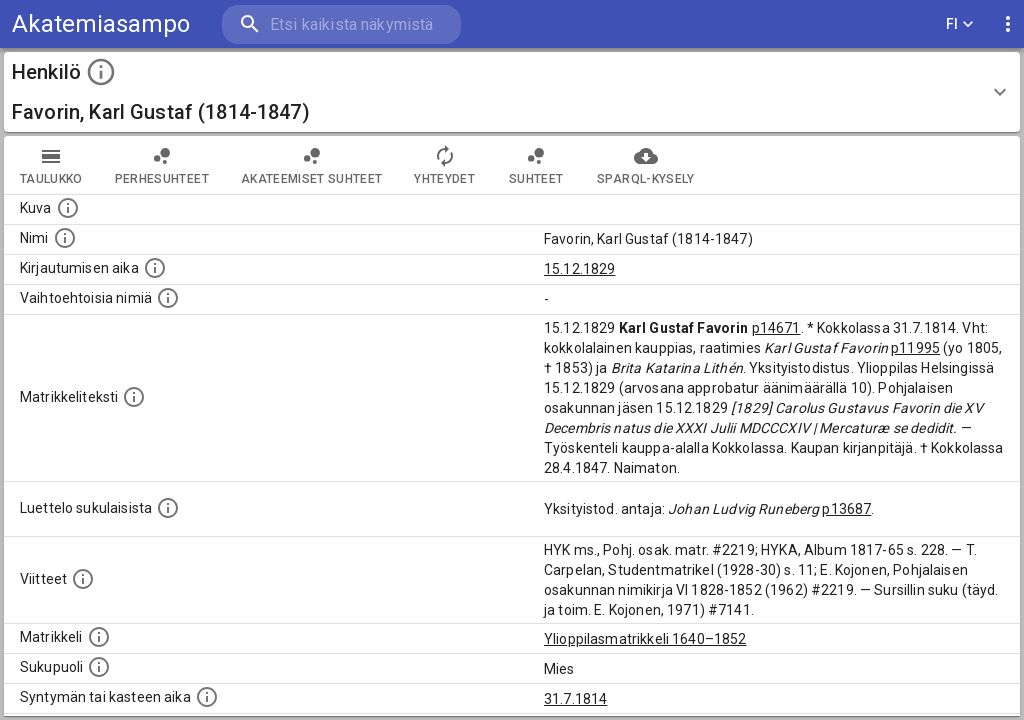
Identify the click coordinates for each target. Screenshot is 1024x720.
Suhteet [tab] (536, 165)
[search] (340, 24)
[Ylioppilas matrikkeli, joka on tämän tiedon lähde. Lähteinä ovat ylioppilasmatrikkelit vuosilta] (99, 637)
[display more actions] (1008, 24)
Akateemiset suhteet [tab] (312, 165)
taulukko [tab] (51, 165)
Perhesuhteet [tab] (162, 165)
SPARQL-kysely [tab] (645, 165)
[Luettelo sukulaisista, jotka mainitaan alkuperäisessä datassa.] (168, 508)
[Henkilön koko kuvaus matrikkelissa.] (134, 397)
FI (960, 24)
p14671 (776, 328)
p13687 (846, 509)
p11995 (915, 348)
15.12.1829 (580, 269)
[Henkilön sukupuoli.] (99, 667)
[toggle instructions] (101, 72)
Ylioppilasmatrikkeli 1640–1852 (645, 639)
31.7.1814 (575, 699)
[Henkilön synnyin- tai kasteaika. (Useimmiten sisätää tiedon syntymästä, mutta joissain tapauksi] (207, 697)
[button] (512, 92)
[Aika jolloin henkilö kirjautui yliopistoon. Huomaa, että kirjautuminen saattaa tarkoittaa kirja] (155, 268)
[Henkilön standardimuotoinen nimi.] (65, 238)
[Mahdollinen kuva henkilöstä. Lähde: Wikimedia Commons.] (68, 208)
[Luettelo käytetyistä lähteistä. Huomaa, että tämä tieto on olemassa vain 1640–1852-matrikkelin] (83, 579)
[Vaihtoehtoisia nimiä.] (168, 298)
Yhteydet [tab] (444, 165)
